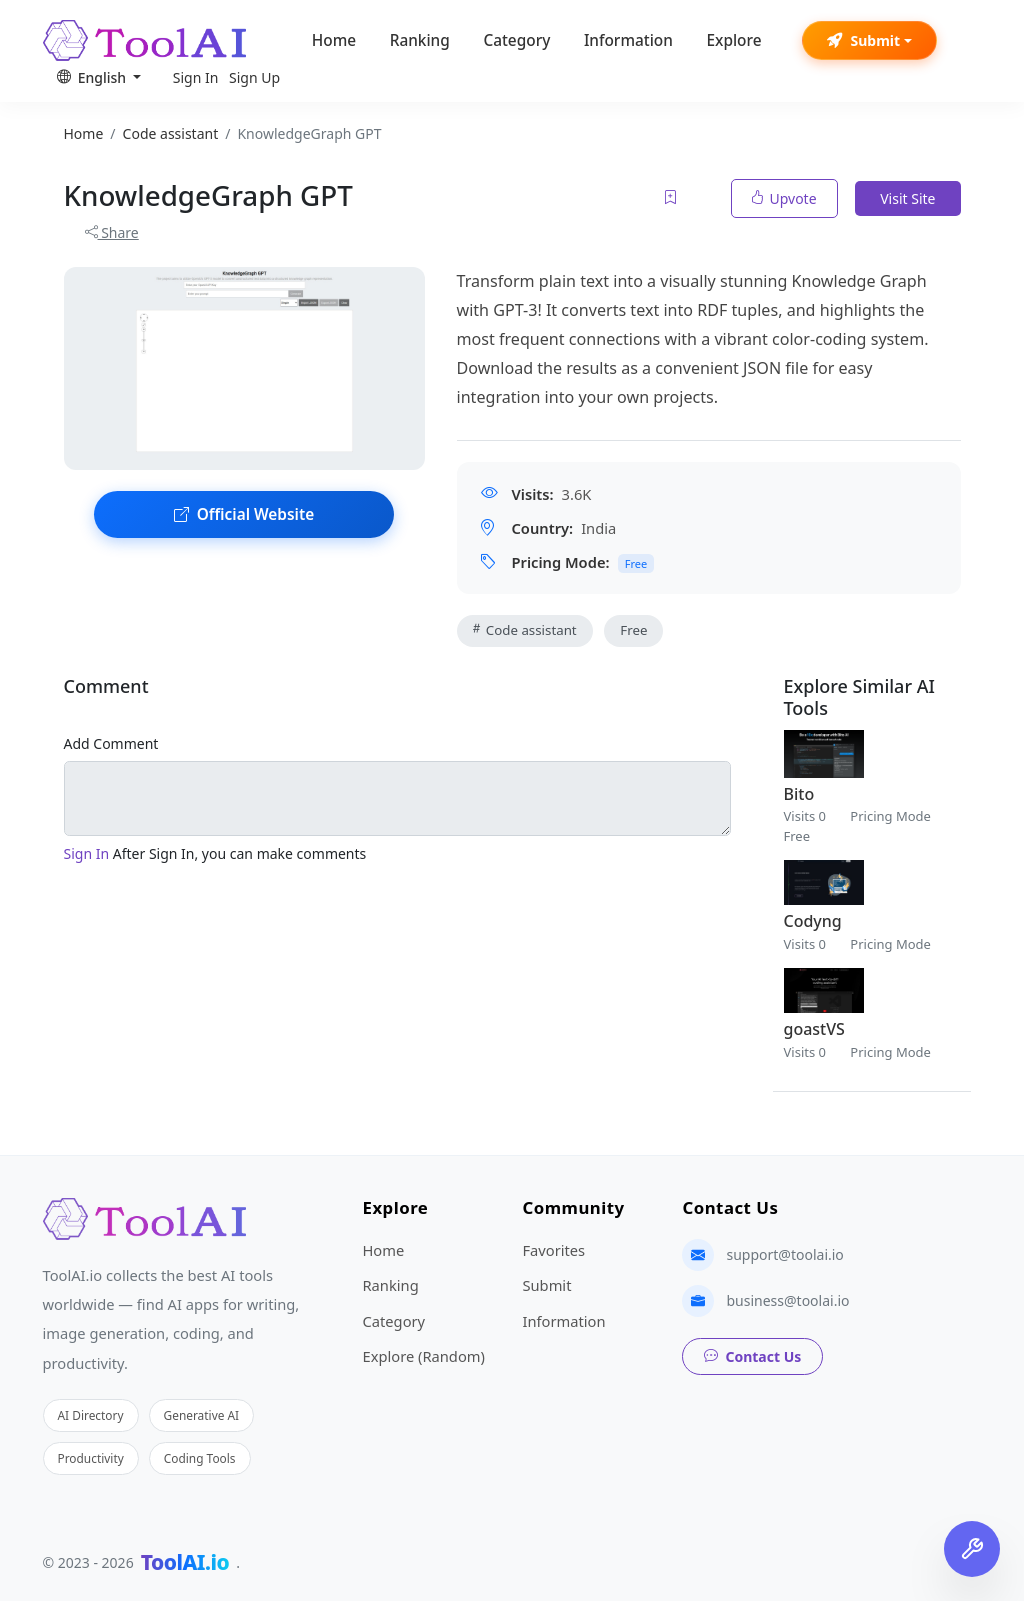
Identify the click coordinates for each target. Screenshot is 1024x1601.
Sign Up (254, 77)
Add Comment (111, 743)
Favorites (553, 1250)
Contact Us (752, 1356)
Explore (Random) (423, 1356)
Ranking (420, 40)
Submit (863, 40)
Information (628, 40)
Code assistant (525, 630)
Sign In (196, 77)
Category (516, 40)
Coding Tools (200, 1458)
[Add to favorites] (672, 198)
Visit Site (907, 198)
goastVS (814, 1029)
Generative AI (202, 1415)
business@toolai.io (787, 1300)
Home (334, 40)
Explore (733, 40)
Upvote (784, 198)
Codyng (813, 921)
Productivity (91, 1458)
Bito (799, 794)
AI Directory (91, 1415)
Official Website (244, 514)
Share (112, 232)
